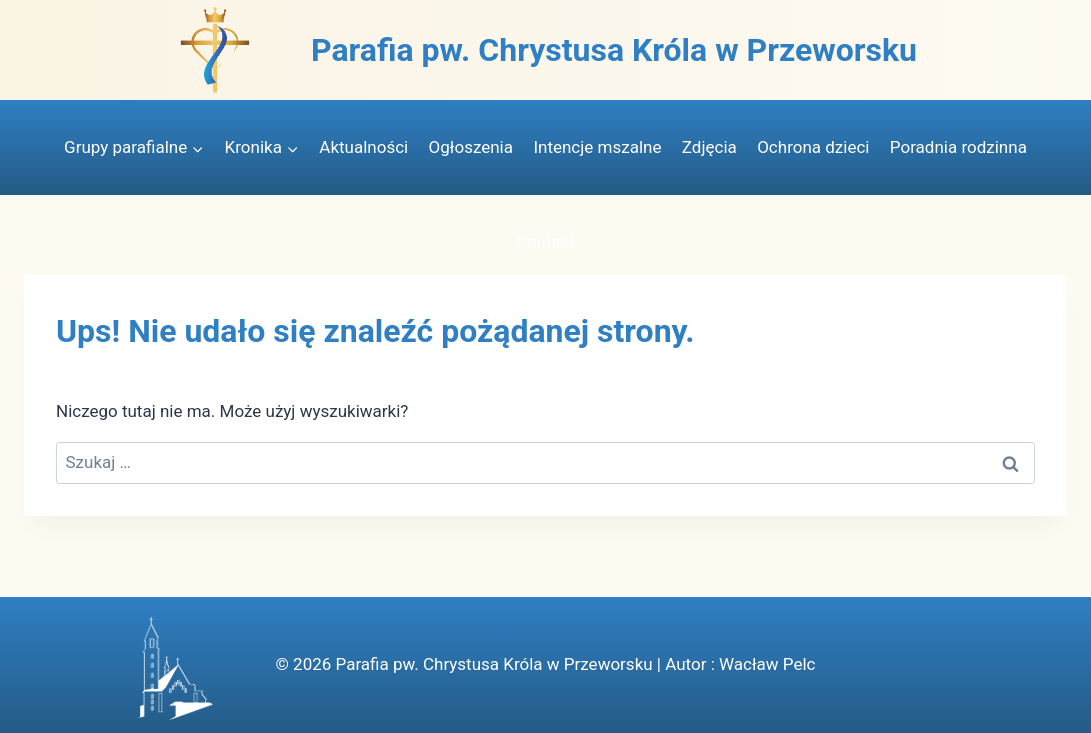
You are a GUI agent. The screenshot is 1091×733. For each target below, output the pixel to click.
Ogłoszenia (471, 147)
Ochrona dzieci (813, 147)
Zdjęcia (709, 147)
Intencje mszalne (597, 147)
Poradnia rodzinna (958, 147)
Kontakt (545, 242)
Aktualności (363, 147)
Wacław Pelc (767, 664)
